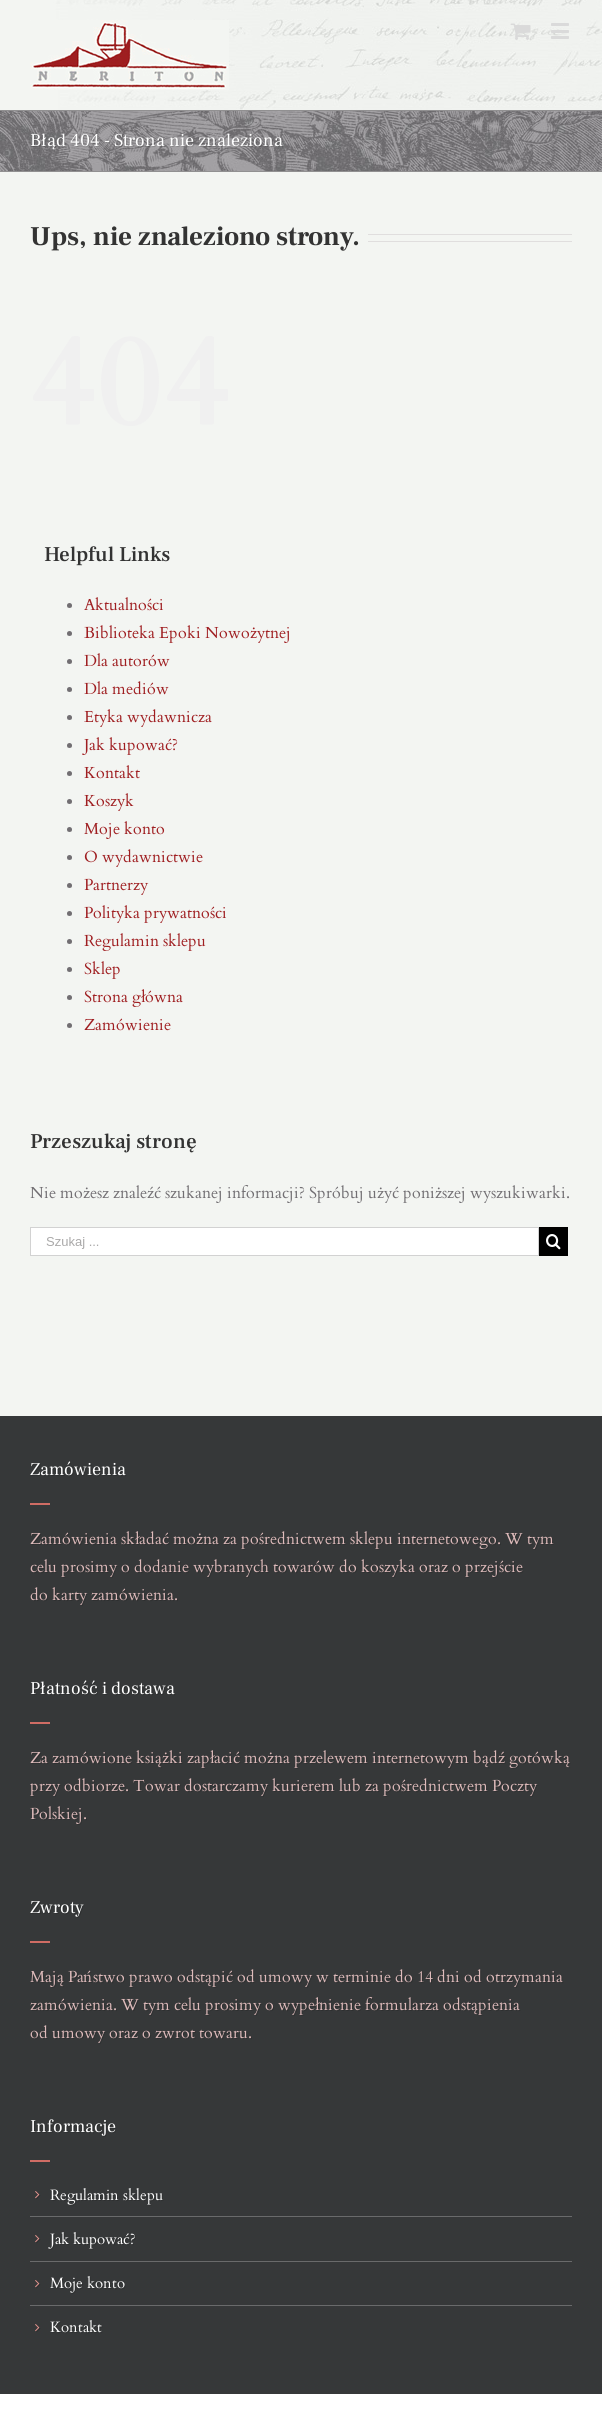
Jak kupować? (131, 745)
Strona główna (133, 997)
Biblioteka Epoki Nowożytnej (187, 633)
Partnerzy (116, 885)
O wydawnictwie (143, 857)
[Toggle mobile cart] (521, 30)
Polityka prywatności (155, 913)
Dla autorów (127, 661)
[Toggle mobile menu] (561, 30)
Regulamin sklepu (145, 941)
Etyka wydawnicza (148, 717)
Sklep (102, 969)
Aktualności (124, 605)
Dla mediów (126, 689)
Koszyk (109, 801)
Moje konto (124, 829)
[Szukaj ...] (284, 1241)
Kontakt (112, 773)
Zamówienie (127, 1025)
